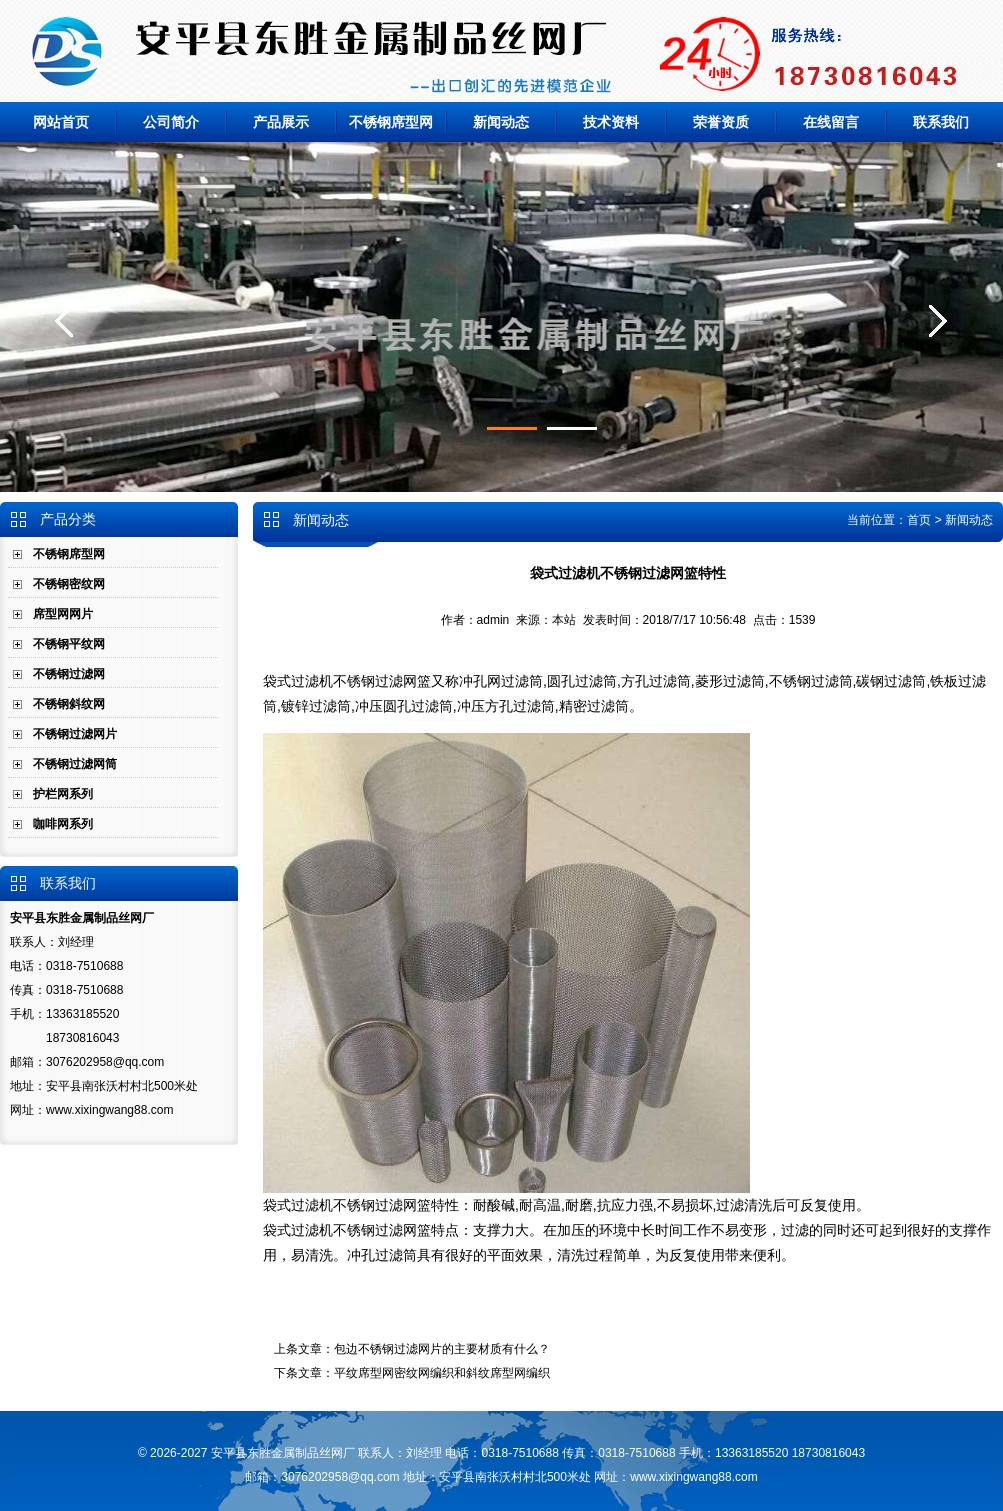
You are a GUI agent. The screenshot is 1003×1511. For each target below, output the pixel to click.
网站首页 (61, 122)
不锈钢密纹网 (69, 584)
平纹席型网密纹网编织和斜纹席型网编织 (442, 1373)
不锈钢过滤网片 (75, 734)
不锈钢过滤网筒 (75, 764)
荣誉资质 (721, 122)
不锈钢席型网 (391, 122)
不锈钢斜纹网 (69, 704)
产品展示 (281, 122)
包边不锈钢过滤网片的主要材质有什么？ (442, 1349)
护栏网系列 (63, 794)
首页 (919, 520)
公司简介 (171, 122)
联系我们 (941, 122)
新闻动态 (501, 122)
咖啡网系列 (63, 824)
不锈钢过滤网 (69, 674)
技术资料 (611, 122)
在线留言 (831, 122)
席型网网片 (63, 614)
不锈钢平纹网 (69, 644)
